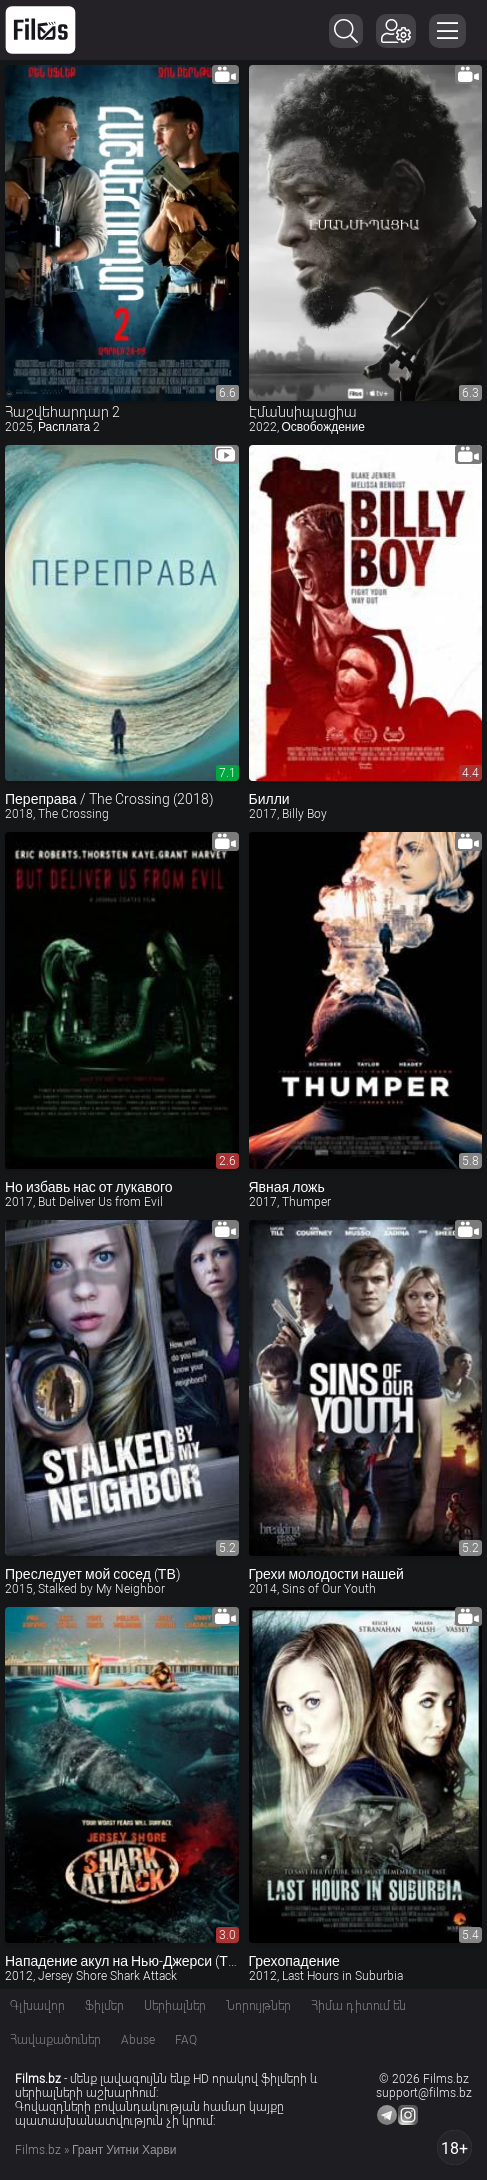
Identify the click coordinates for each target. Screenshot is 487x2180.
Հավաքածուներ (55, 2040)
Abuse (138, 2040)
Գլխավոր (37, 2006)
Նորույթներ (258, 2006)
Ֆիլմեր (104, 2006)
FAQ (186, 2040)
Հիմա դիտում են (358, 2006)
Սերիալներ (175, 2006)
